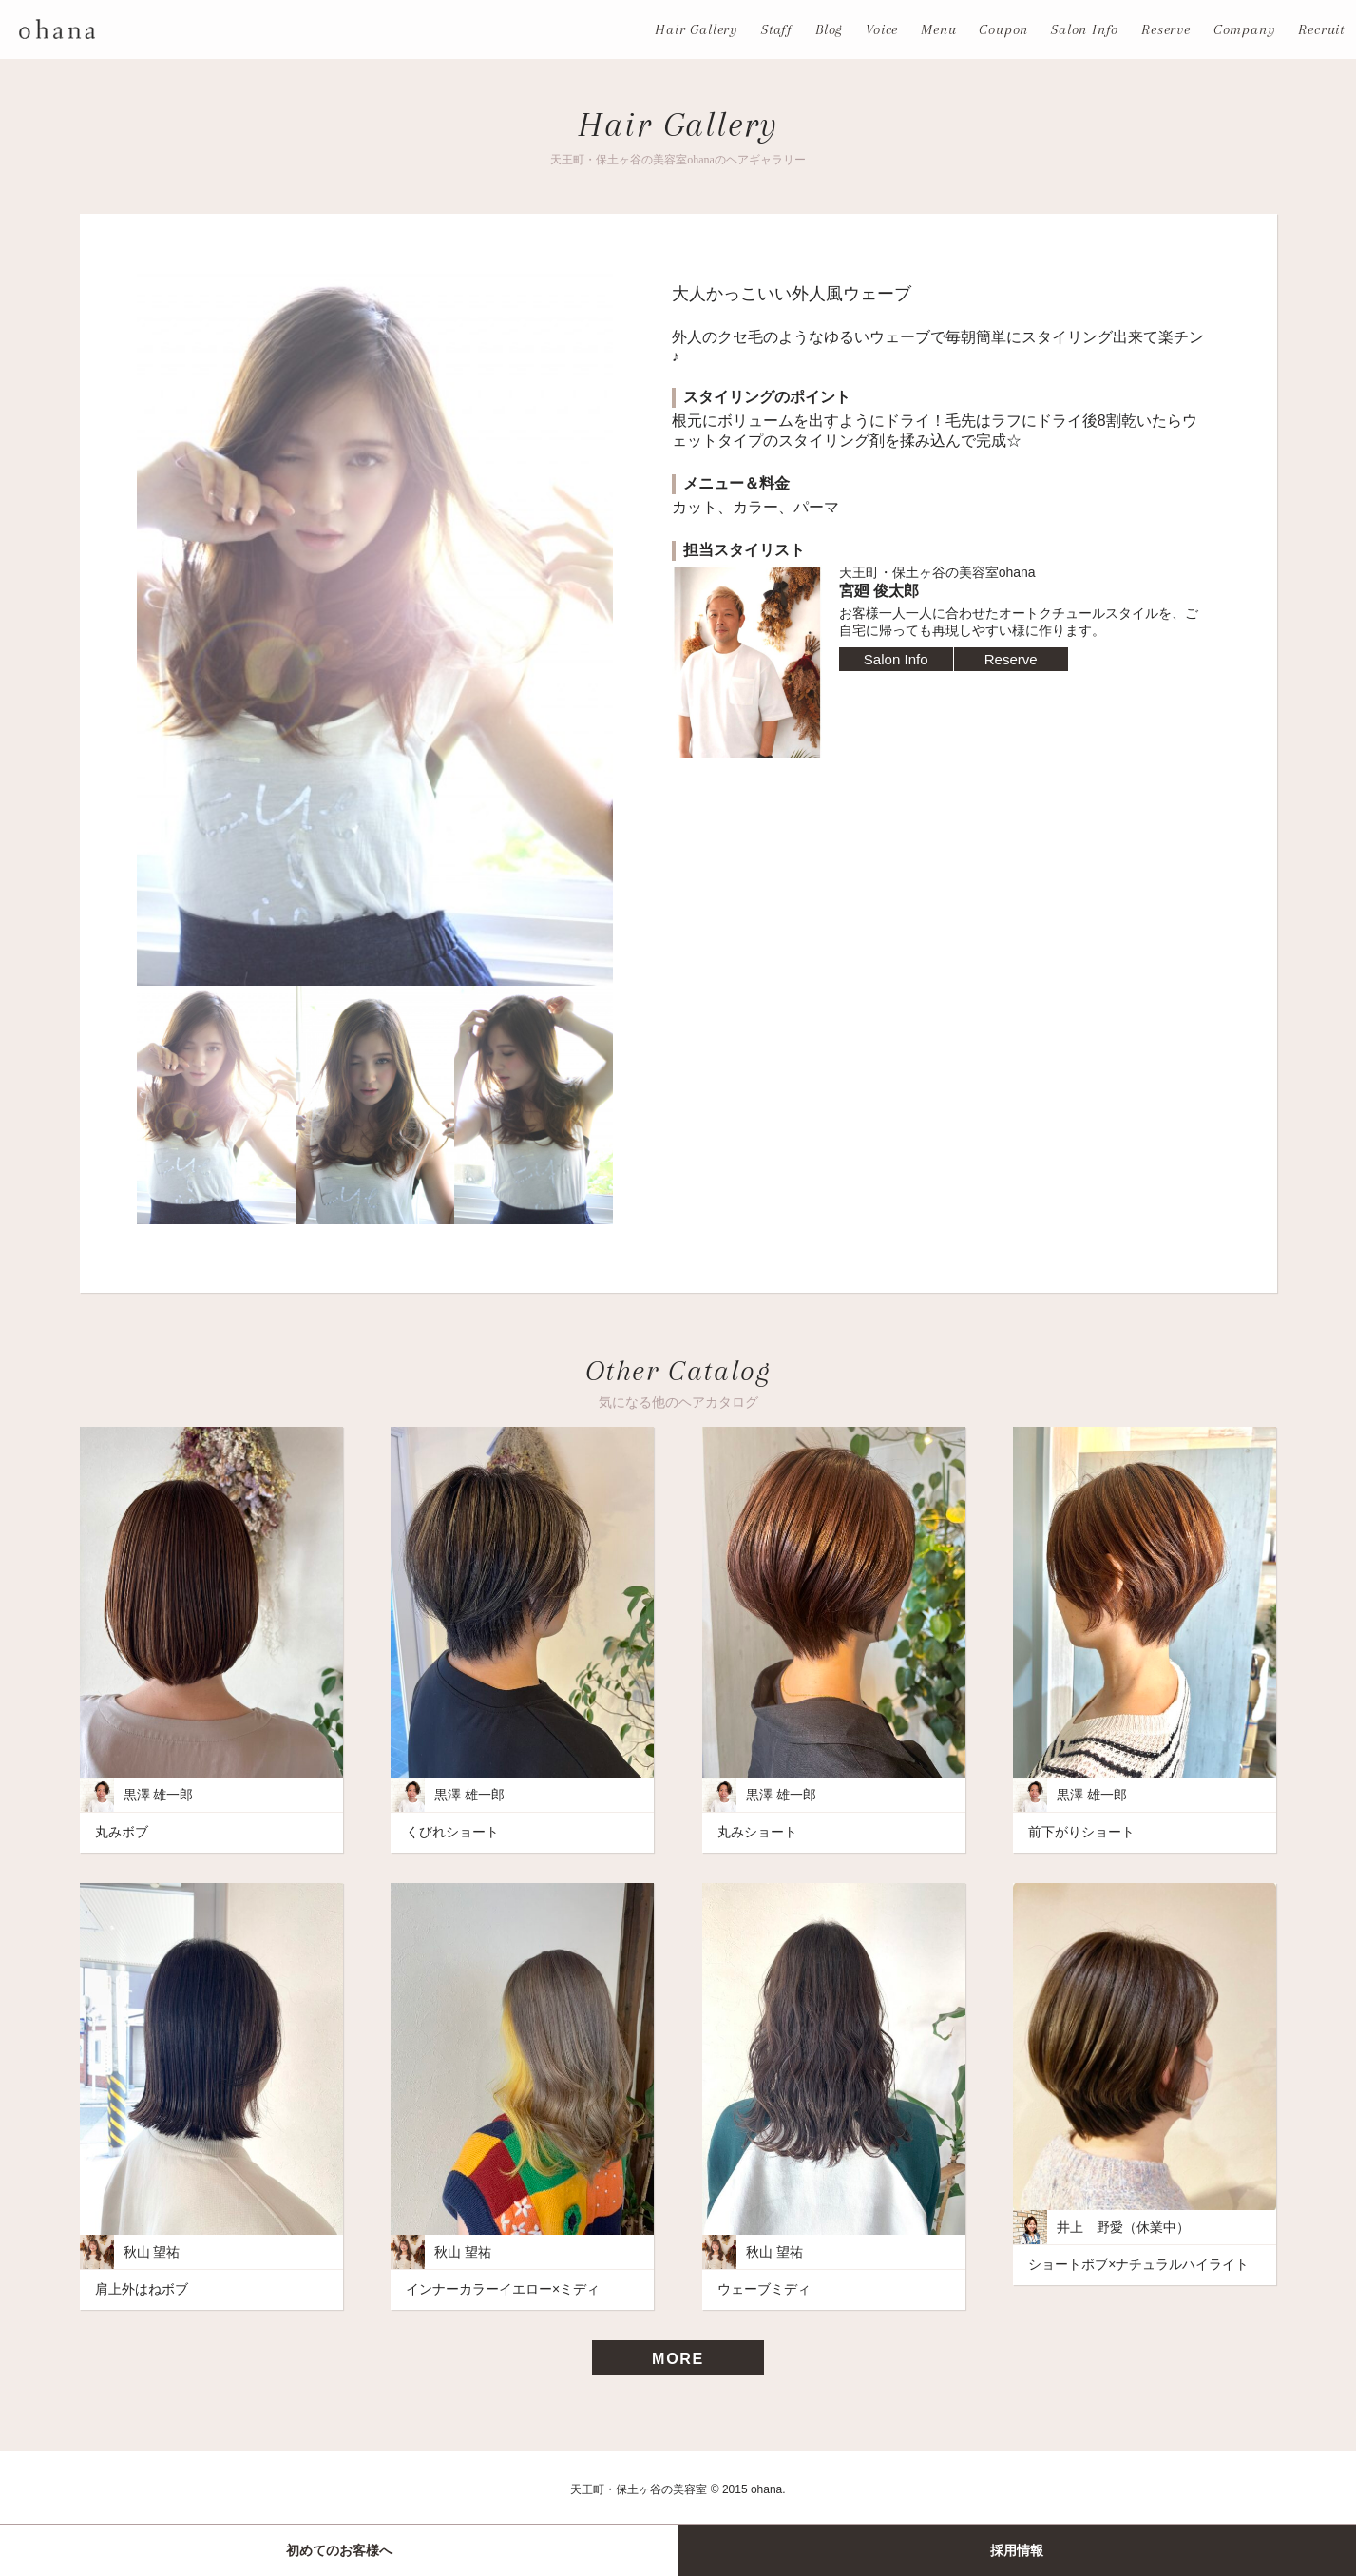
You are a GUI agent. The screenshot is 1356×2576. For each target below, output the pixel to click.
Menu (938, 29)
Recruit (1321, 29)
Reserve (1166, 29)
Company (1244, 29)
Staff (777, 29)
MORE (678, 2359)
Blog (829, 29)
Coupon (1003, 29)
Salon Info (1084, 29)
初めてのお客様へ (339, 2550)
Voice (882, 29)
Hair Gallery (696, 29)
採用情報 (1016, 2550)
